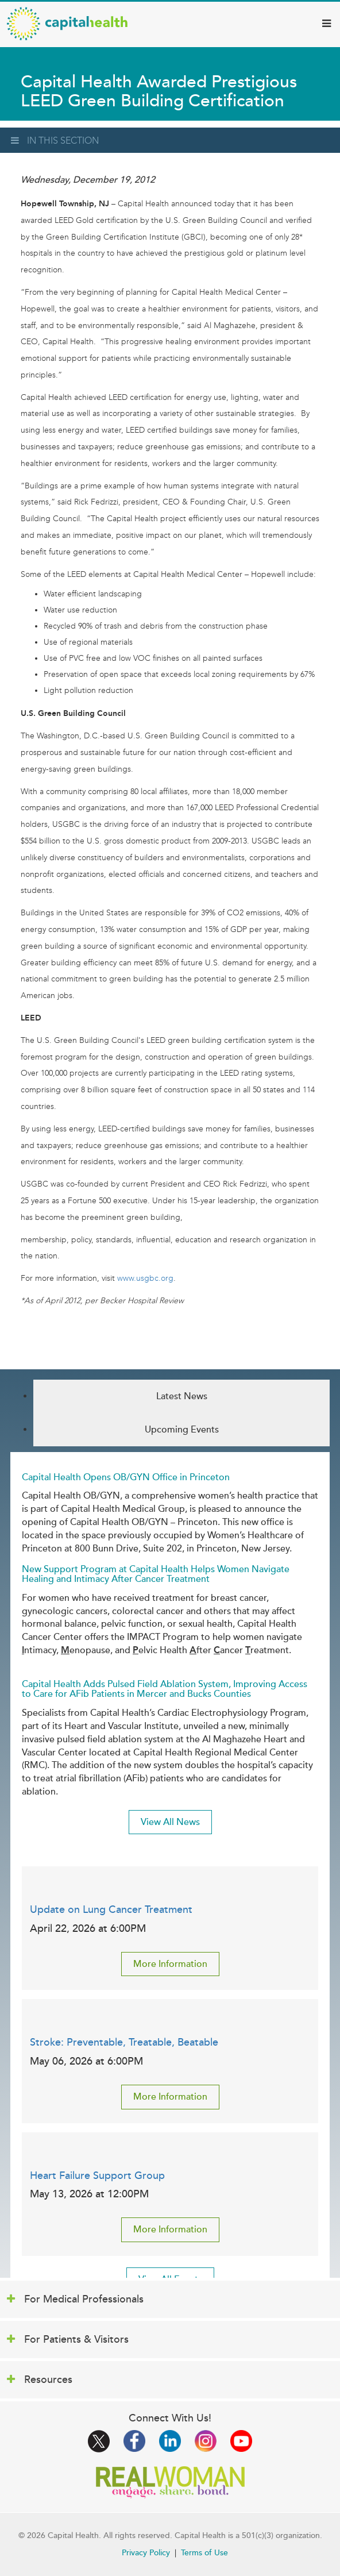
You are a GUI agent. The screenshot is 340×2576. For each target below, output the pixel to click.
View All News (170, 1822)
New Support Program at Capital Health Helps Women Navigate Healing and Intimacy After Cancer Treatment (155, 1574)
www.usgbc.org (145, 1278)
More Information (170, 1964)
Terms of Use (204, 2553)
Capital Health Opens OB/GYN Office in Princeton (126, 1477)
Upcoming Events (182, 1429)
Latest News (181, 1396)
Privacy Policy (146, 2553)
